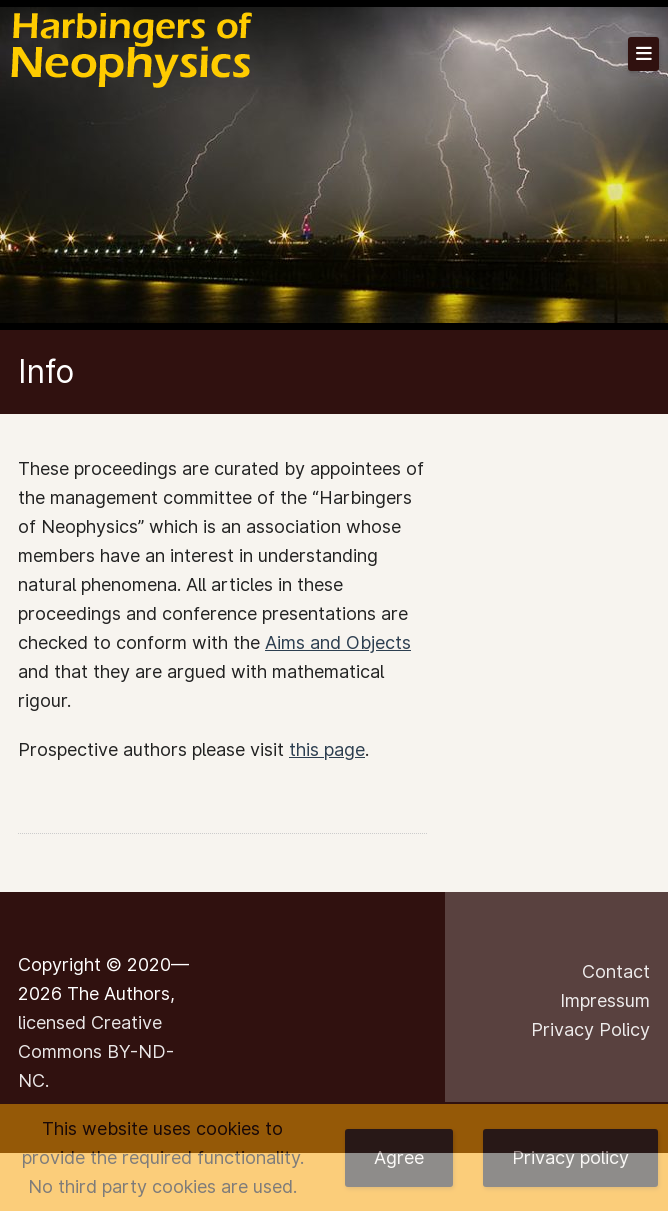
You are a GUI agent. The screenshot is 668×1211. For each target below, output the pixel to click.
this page (327, 749)
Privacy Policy (590, 1029)
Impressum (605, 1000)
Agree (399, 1157)
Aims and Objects (338, 642)
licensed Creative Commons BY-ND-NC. (96, 1051)
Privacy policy (570, 1157)
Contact (616, 971)
